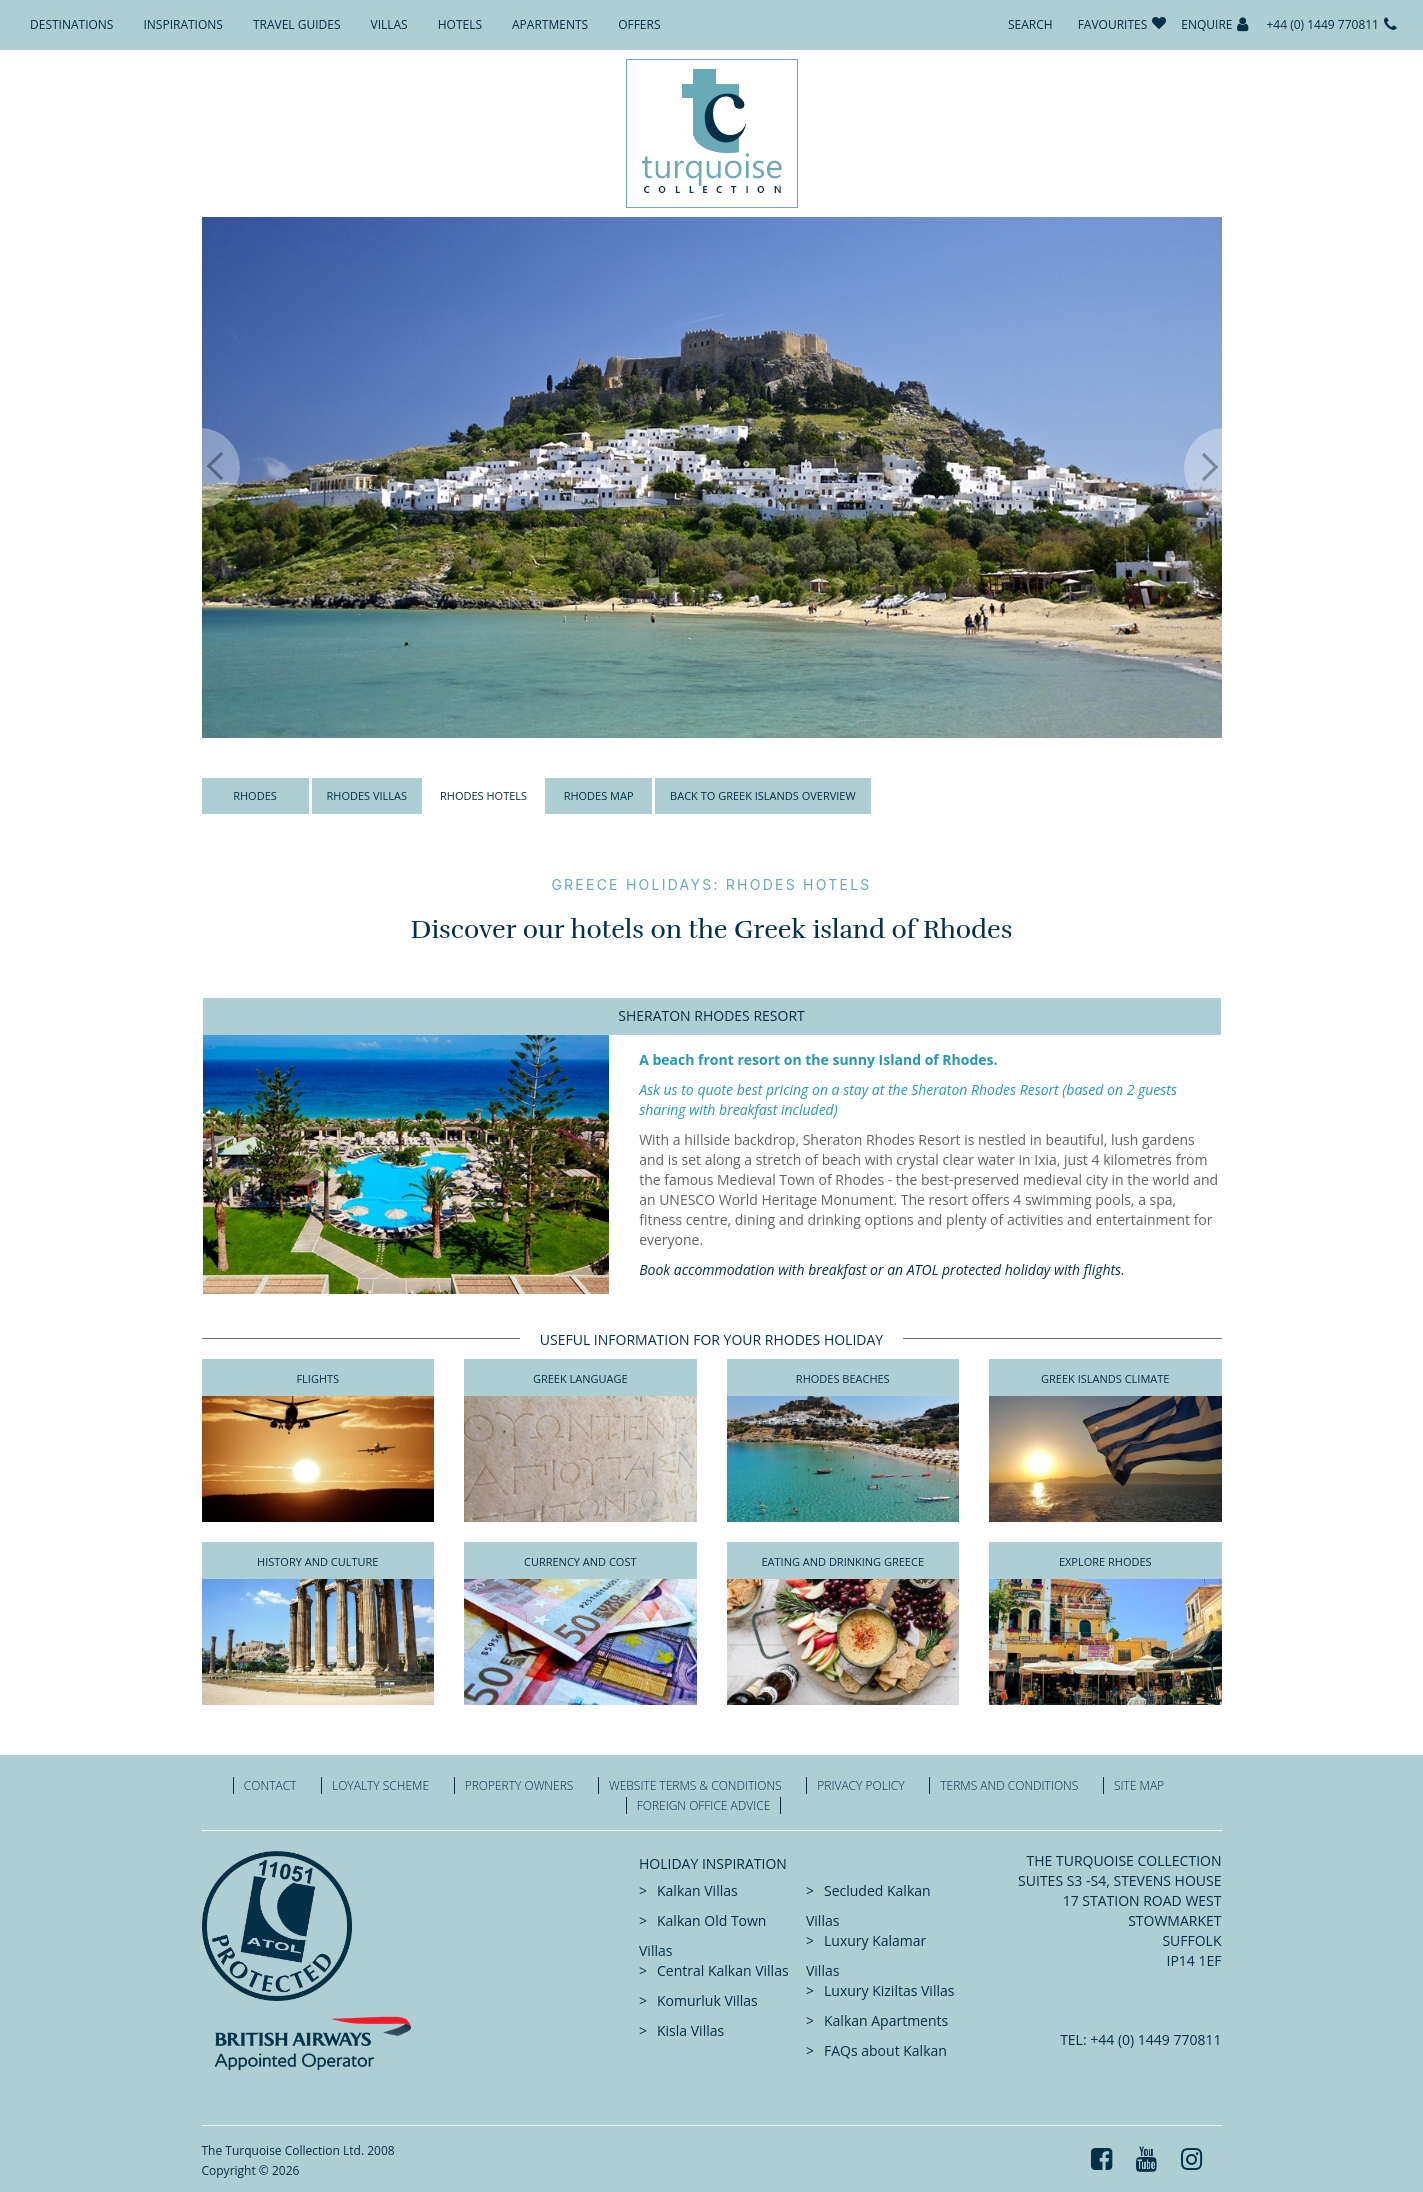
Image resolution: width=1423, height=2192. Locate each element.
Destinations (71, 24)
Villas (389, 24)
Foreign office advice (704, 1805)
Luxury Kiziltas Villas (889, 1990)
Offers (639, 24)
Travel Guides (297, 24)
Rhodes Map (599, 795)
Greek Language (580, 1378)
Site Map (1139, 1785)
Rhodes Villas (367, 795)
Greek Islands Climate (1105, 1378)
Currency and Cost (580, 1561)
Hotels (460, 24)
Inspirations (182, 24)
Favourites (1113, 24)
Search (1030, 24)
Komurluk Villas (707, 2000)
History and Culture (317, 1561)
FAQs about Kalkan (885, 2050)
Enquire (1206, 24)
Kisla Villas (690, 2030)
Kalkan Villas (697, 1890)
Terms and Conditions (1009, 1785)
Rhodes (255, 795)
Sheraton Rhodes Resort (711, 1015)
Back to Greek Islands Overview (763, 795)
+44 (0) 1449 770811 (1322, 24)
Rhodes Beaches (843, 1378)
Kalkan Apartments (886, 2020)
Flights (317, 1378)
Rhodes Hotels (483, 795)
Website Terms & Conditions (695, 1785)
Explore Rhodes (1105, 1561)
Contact (270, 1785)
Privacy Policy (860, 1785)
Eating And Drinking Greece (842, 1561)
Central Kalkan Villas (723, 1970)
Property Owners (519, 1785)
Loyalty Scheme (380, 1785)
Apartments (550, 24)
